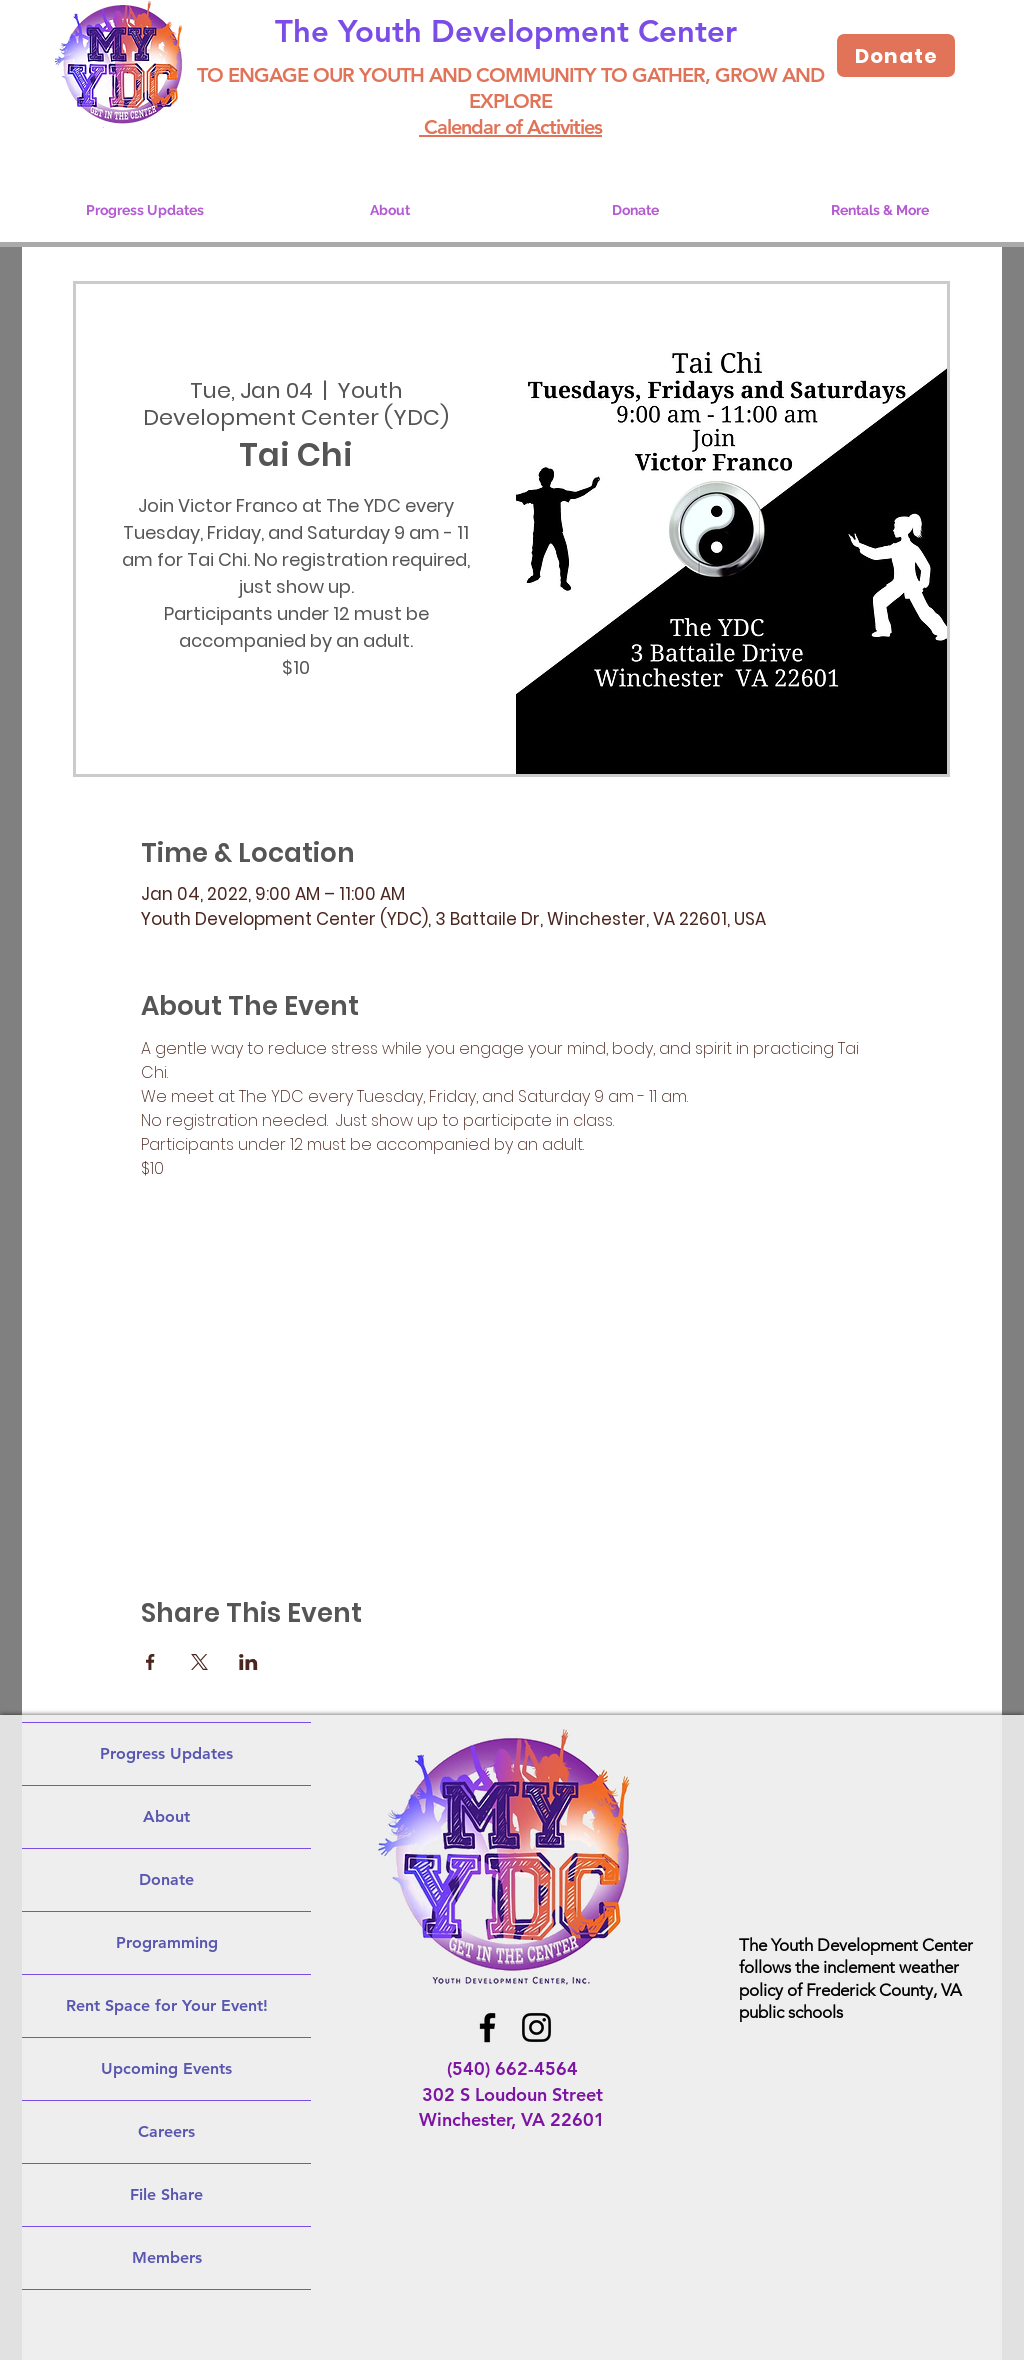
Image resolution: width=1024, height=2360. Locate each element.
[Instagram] (536, 2027)
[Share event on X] (199, 1662)
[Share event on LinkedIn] (248, 1662)
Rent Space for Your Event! (167, 2005)
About (166, 1816)
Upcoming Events (166, 2068)
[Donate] (896, 55)
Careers (166, 2131)
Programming (167, 1942)
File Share (166, 2194)
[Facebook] (487, 2027)
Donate (166, 1879)
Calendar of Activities (510, 127)
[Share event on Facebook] (150, 1662)
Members (167, 2257)
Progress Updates (166, 1753)
